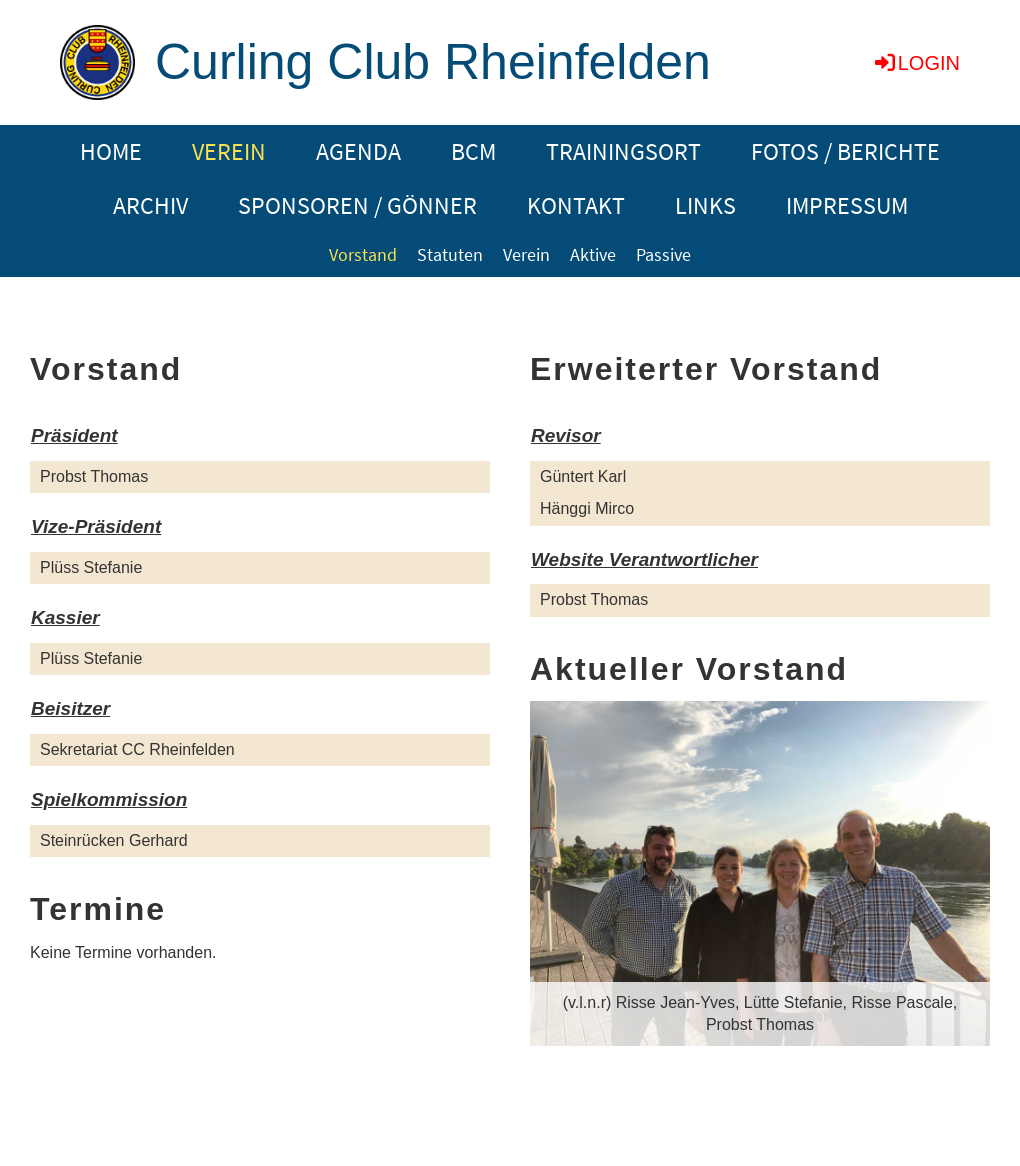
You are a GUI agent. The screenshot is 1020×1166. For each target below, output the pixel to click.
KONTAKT (576, 205)
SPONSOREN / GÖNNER (357, 205)
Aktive (593, 254)
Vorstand (363, 254)
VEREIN (229, 151)
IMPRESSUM (847, 205)
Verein (526, 254)
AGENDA (358, 151)
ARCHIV (150, 205)
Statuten (450, 254)
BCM (473, 151)
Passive (663, 254)
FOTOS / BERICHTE (845, 151)
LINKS (705, 205)
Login (916, 63)
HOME (111, 151)
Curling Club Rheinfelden (433, 62)
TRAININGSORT (623, 151)
